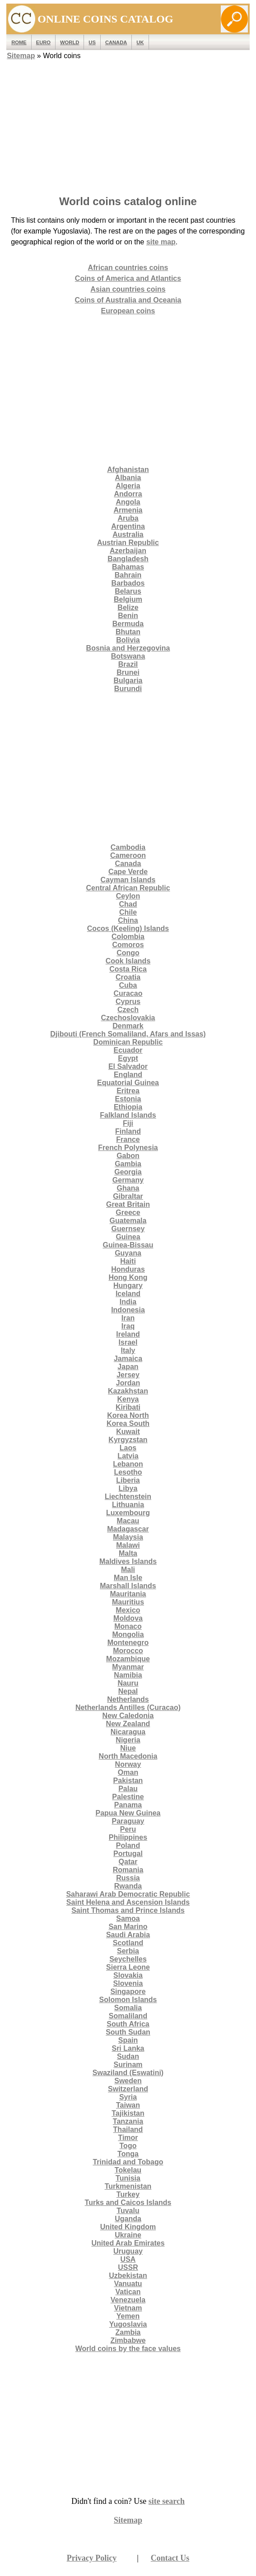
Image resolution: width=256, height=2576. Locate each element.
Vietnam (128, 2308)
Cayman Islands (128, 880)
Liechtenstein (128, 1496)
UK (140, 42)
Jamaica (128, 1358)
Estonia (128, 1099)
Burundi (128, 688)
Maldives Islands (128, 1561)
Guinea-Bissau (127, 1245)
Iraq (128, 1326)
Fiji (128, 1123)
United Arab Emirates (127, 2243)
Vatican (127, 2292)
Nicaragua (128, 1732)
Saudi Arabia (128, 1935)
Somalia (128, 2008)
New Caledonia (128, 1715)
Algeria (128, 486)
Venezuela (128, 2300)
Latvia (127, 1456)
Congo (128, 953)
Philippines (128, 1837)
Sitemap (21, 56)
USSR (128, 2267)
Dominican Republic (128, 1042)
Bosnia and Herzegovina (128, 648)
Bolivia (128, 640)
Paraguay (128, 1821)
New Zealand (128, 1724)
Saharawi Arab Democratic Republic (128, 1894)
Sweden (127, 2081)
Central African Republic (128, 888)
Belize (127, 607)
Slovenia (128, 1983)
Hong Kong (127, 1277)
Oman (128, 1772)
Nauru (127, 1683)
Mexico (128, 1610)
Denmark (127, 1026)
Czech (128, 1009)
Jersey (128, 1375)
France (128, 1139)
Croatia (128, 977)
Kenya (128, 1399)
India (128, 1302)
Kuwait (128, 1431)
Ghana (128, 1188)
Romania (128, 1870)
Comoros (128, 945)
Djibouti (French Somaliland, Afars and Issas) (127, 1034)
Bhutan (128, 632)
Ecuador (127, 1050)
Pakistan (128, 1780)
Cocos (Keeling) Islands (128, 928)
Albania (128, 477)
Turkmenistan (128, 2186)
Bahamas (128, 567)
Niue (128, 1748)
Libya (128, 1488)
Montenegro (128, 1642)
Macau (128, 1521)
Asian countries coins (127, 289)
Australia (127, 534)
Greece (128, 1212)
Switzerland (128, 2089)
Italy (128, 1350)
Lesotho (128, 1472)
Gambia (128, 1164)
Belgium (128, 599)
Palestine (128, 1797)
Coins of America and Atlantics (128, 278)
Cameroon (128, 855)
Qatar (128, 1862)
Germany (128, 1180)
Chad (128, 904)
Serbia (128, 1951)
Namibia (128, 1675)
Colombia (128, 936)
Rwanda (128, 1886)
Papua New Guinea (127, 1813)
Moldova (128, 1618)
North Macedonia (128, 1756)
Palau (128, 1788)
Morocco (128, 1651)
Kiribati (128, 1407)
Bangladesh (128, 559)
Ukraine (128, 2235)
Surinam (127, 2064)
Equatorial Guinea (128, 1082)
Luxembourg (128, 1513)
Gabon (128, 1156)
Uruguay (128, 2251)
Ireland (128, 1334)
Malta (128, 1553)
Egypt (128, 1058)
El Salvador (128, 1066)
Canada (116, 42)
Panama (128, 1805)
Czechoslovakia (128, 1018)
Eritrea (128, 1091)
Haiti (128, 1261)
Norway (128, 1764)
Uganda (128, 2219)
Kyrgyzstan (127, 1440)
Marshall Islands (128, 1586)
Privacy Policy (91, 2557)
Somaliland (128, 2016)
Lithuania (128, 1504)
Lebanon (128, 1464)
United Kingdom (128, 2227)
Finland (128, 1131)
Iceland (128, 1293)
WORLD (69, 42)
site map (161, 242)
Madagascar (128, 1529)
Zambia (127, 2332)
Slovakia (128, 1975)
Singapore (127, 1991)
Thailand (128, 2129)
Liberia (128, 1480)
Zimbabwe (127, 2340)
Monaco (127, 1626)
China (128, 920)
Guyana (128, 1253)
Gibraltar (128, 1196)
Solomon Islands (128, 1999)
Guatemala (128, 1220)
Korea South (128, 1423)
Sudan (128, 2056)
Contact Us (170, 2557)
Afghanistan (128, 469)
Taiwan (128, 2105)
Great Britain (128, 1204)
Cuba (128, 985)
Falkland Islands (128, 1115)
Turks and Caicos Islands (128, 2202)
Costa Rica (128, 969)
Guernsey (128, 1229)
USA (128, 2259)
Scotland (128, 1943)
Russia (128, 1878)
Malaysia (128, 1537)
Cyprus (128, 1001)
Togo (128, 2146)
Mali (128, 1569)
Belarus (128, 591)
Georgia (127, 1172)
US (92, 42)
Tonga (128, 2154)
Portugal (128, 1853)
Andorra (128, 494)
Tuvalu (127, 2210)
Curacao (127, 993)
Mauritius (128, 1602)
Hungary (128, 1285)
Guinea (128, 1237)
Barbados (128, 583)
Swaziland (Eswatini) (128, 2072)
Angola (128, 502)
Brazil (128, 664)
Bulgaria (127, 680)
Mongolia (128, 1634)
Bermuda (128, 624)
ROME (19, 42)
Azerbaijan (128, 551)
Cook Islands (128, 961)
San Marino (127, 1926)
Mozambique (128, 1659)
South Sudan (128, 2032)
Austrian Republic (128, 542)
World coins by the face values (128, 2348)
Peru (128, 1829)
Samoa (128, 1918)
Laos (128, 1448)
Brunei (128, 672)
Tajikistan (128, 2113)
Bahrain (128, 575)
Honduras (128, 1269)
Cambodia (128, 847)
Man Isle (128, 1577)
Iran (128, 1318)
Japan (127, 1367)
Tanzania (128, 2121)
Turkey (128, 2194)
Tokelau (128, 2170)
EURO (43, 42)
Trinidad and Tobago (128, 2162)
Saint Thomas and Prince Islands (128, 1910)
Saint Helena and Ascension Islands (128, 1902)
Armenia (127, 510)
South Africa (128, 2024)
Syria (128, 2097)
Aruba (127, 518)
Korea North (128, 1415)
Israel (128, 1342)
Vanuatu (128, 2283)
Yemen (128, 2316)
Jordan (128, 1383)
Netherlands (128, 1699)
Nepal (128, 1691)
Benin (128, 615)
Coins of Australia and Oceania (128, 300)
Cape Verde (128, 871)
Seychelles (128, 1959)
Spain (128, 2040)
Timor (128, 2137)
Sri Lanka (128, 2048)
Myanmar (128, 1667)
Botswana (128, 656)
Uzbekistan (128, 2275)
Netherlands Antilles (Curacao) (128, 1707)
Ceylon (128, 896)
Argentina (128, 526)
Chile (128, 912)
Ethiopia (128, 1107)
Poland (128, 1845)
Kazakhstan (128, 1391)
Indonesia (128, 1310)
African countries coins (128, 267)
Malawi (128, 1545)
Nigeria (128, 1740)
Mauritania (128, 1594)
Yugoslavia (128, 2324)
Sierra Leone (128, 1967)
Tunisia (128, 2178)
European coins (128, 311)
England (128, 1074)
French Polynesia (128, 1147)
